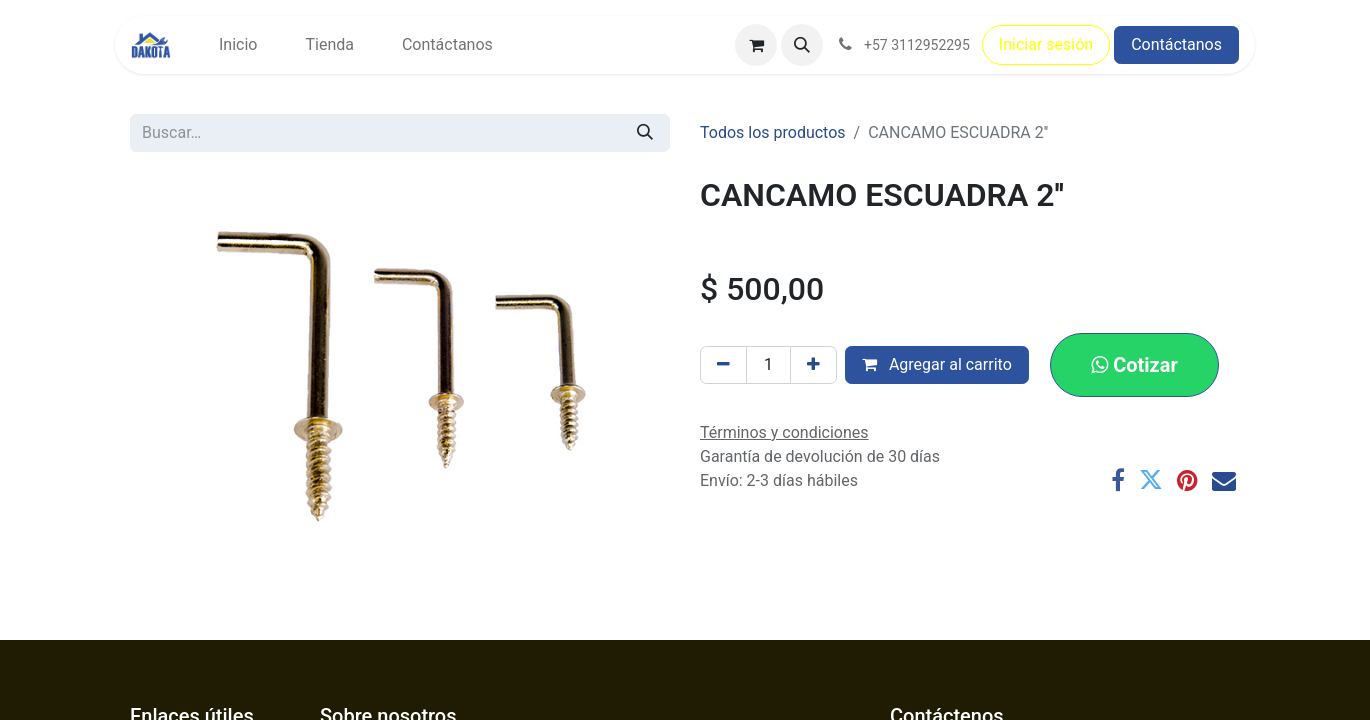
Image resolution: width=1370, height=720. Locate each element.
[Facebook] (1118, 480)
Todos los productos (773, 132)
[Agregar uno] (813, 365)
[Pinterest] (1187, 480)
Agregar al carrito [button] (937, 364)
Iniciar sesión (1046, 44)
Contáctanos (1176, 44)
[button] (802, 45)
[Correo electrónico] (1224, 480)
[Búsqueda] (645, 133)
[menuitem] (238, 45)
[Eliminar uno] (723, 365)
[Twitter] (1151, 480)
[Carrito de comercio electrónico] (756, 45)
